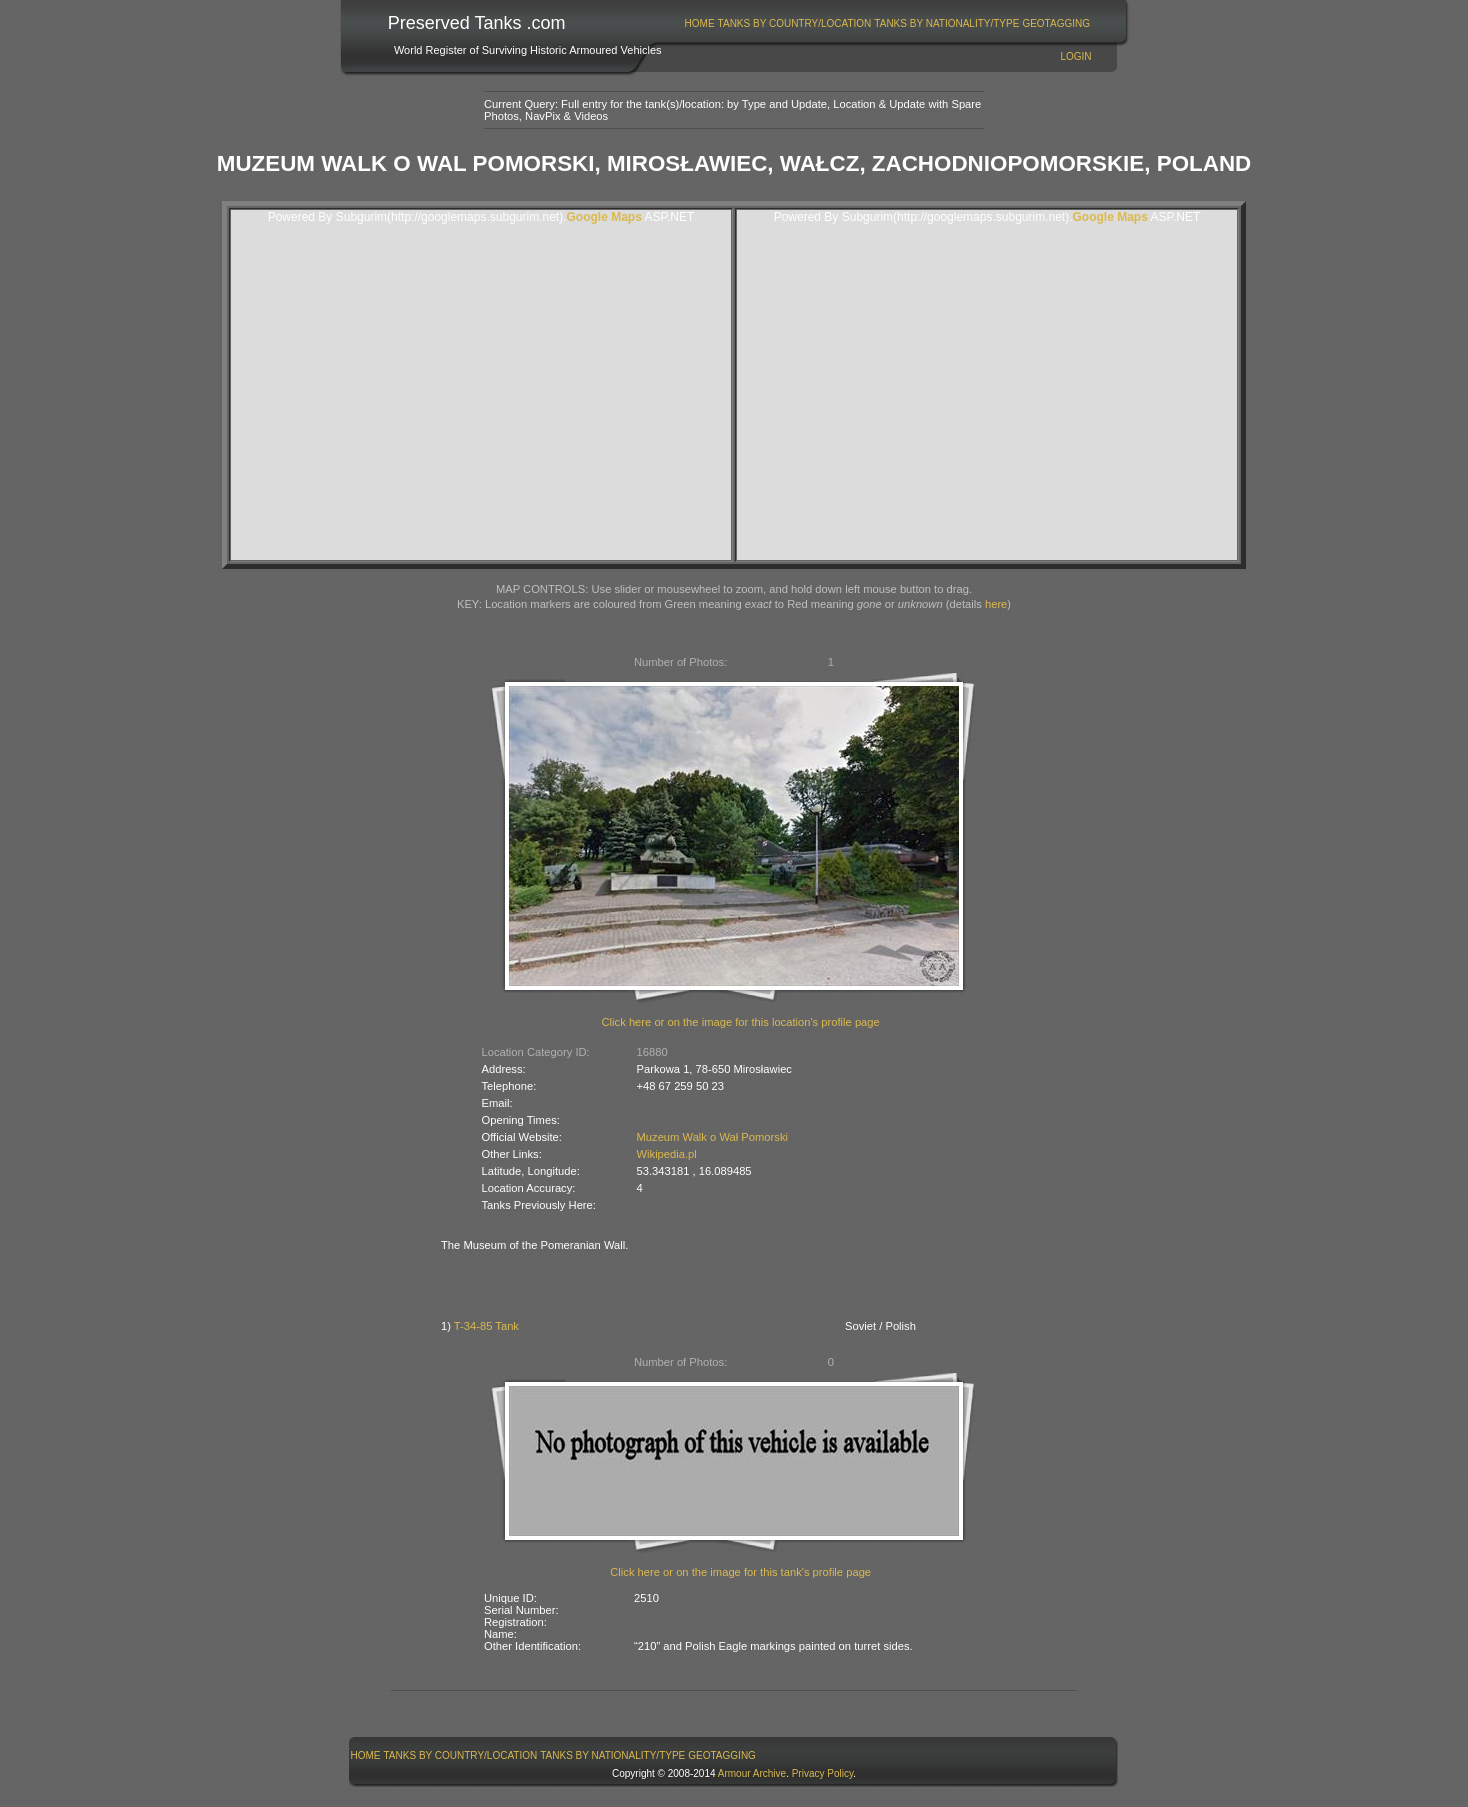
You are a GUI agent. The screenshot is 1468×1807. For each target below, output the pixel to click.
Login (1075, 56)
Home (700, 23)
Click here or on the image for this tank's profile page (740, 1572)
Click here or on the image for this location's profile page (741, 1022)
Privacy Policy (823, 1773)
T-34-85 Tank (486, 1326)
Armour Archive (752, 1773)
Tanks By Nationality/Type (946, 23)
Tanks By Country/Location (795, 23)
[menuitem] (699, 23)
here (996, 604)
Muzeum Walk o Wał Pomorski (712, 1137)
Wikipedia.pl (667, 1154)
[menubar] (887, 23)
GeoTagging (1056, 23)
